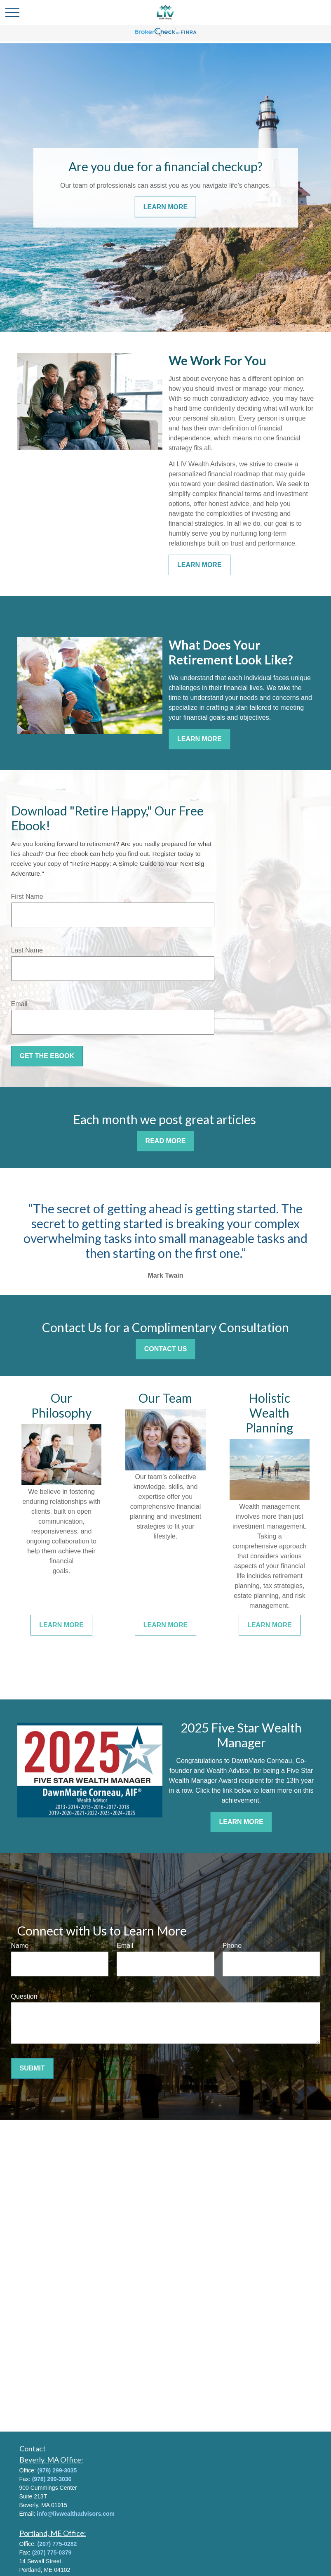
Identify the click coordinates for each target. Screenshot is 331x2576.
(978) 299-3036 (52, 2479)
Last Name (27, 950)
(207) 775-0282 (57, 2544)
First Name (27, 896)
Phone (232, 1945)
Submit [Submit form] (32, 2068)
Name (20, 1945)
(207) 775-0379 (52, 2552)
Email (19, 1003)
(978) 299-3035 (57, 2470)
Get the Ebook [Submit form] (47, 1055)
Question (24, 1996)
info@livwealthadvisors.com (76, 2513)
